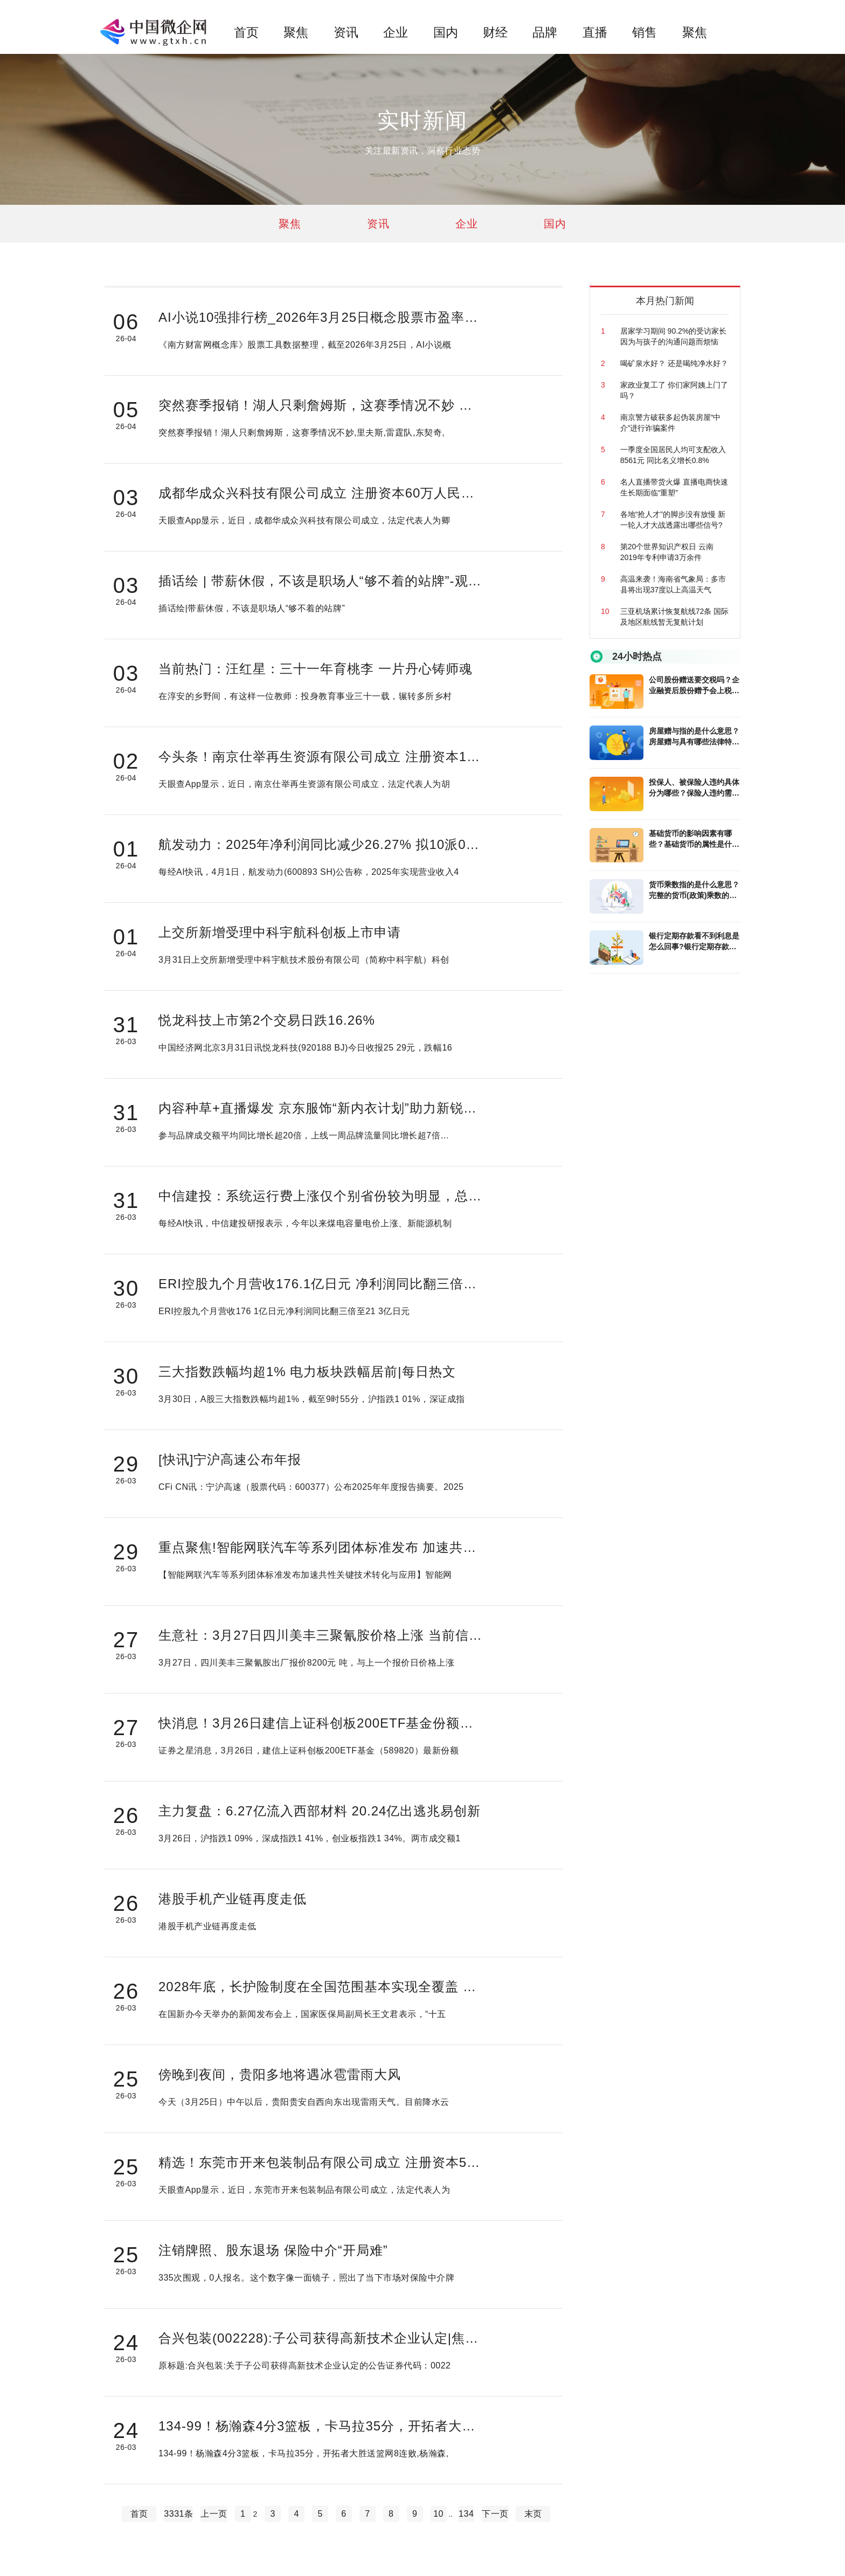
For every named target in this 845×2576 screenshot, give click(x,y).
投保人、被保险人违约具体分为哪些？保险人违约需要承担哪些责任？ (694, 788)
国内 (445, 32)
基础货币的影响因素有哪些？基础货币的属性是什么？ (690, 839)
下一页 (495, 2513)
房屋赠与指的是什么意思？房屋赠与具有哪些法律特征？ (694, 737)
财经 (495, 32)
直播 (595, 32)
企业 (395, 32)
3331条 (178, 2513)
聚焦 (295, 32)
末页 (533, 2513)
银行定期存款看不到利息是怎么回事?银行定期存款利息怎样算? (694, 941)
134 (466, 2513)
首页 (246, 32)
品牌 (544, 32)
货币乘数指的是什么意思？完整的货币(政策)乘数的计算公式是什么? (694, 890)
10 (438, 2513)
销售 (644, 32)
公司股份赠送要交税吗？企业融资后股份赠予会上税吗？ (694, 685)
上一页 (213, 2513)
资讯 (346, 32)
